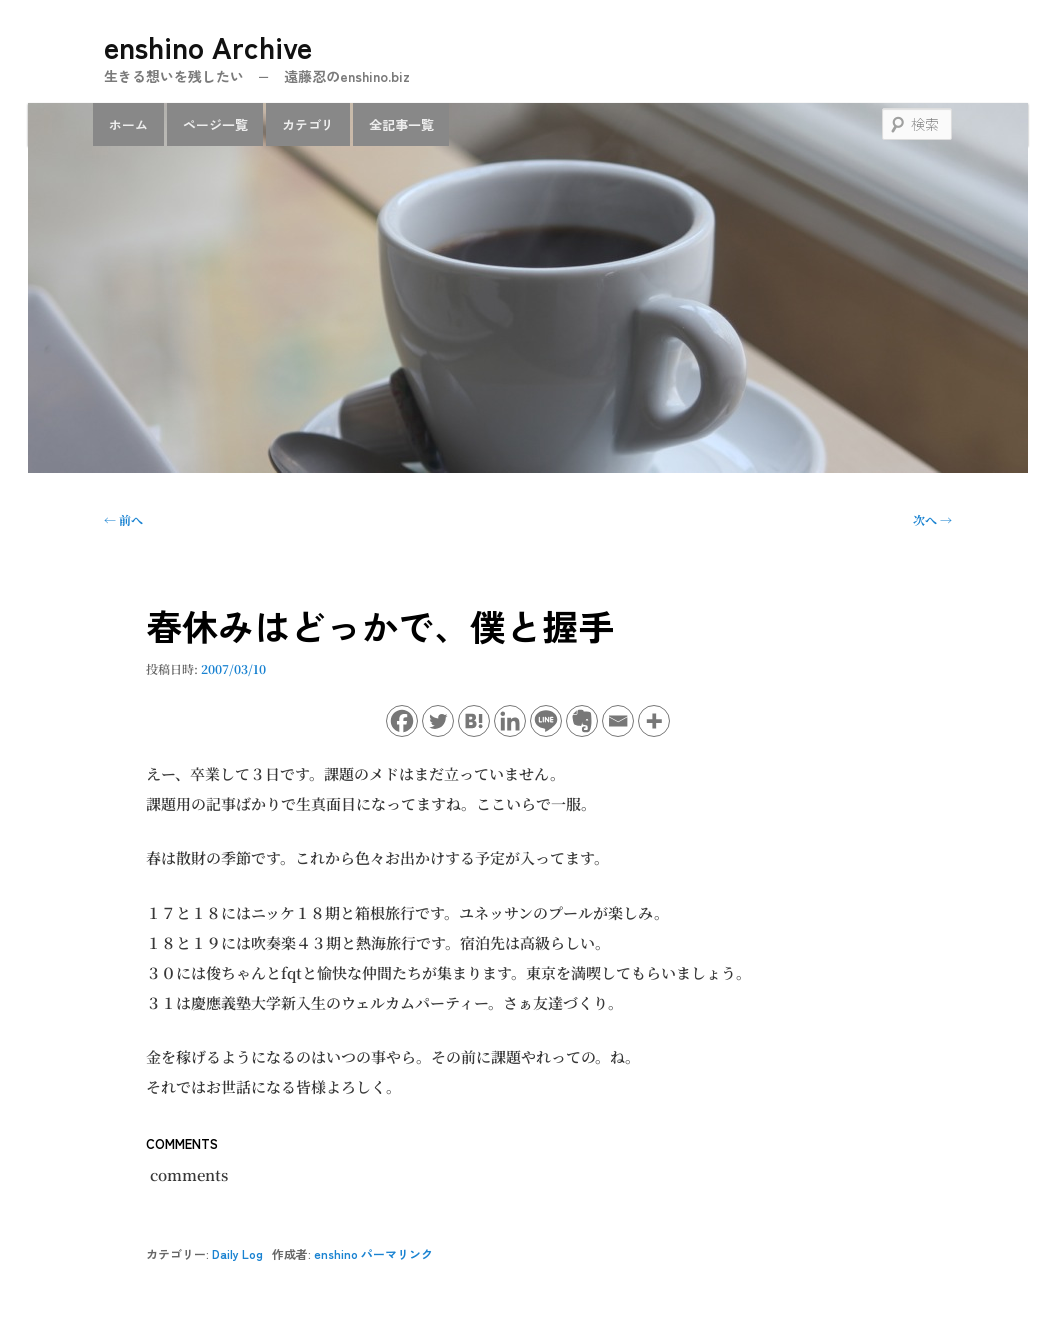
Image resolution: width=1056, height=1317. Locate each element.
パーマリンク (397, 1253)
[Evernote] (582, 721)
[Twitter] (438, 721)
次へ (932, 519)
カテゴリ (308, 124)
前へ (123, 519)
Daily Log (237, 1253)
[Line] (546, 721)
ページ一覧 (215, 124)
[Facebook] (402, 721)
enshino (336, 1253)
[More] (654, 721)
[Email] (618, 721)
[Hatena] (474, 721)
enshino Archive (208, 46)
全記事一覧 (401, 124)
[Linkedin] (510, 721)
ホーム (128, 124)
